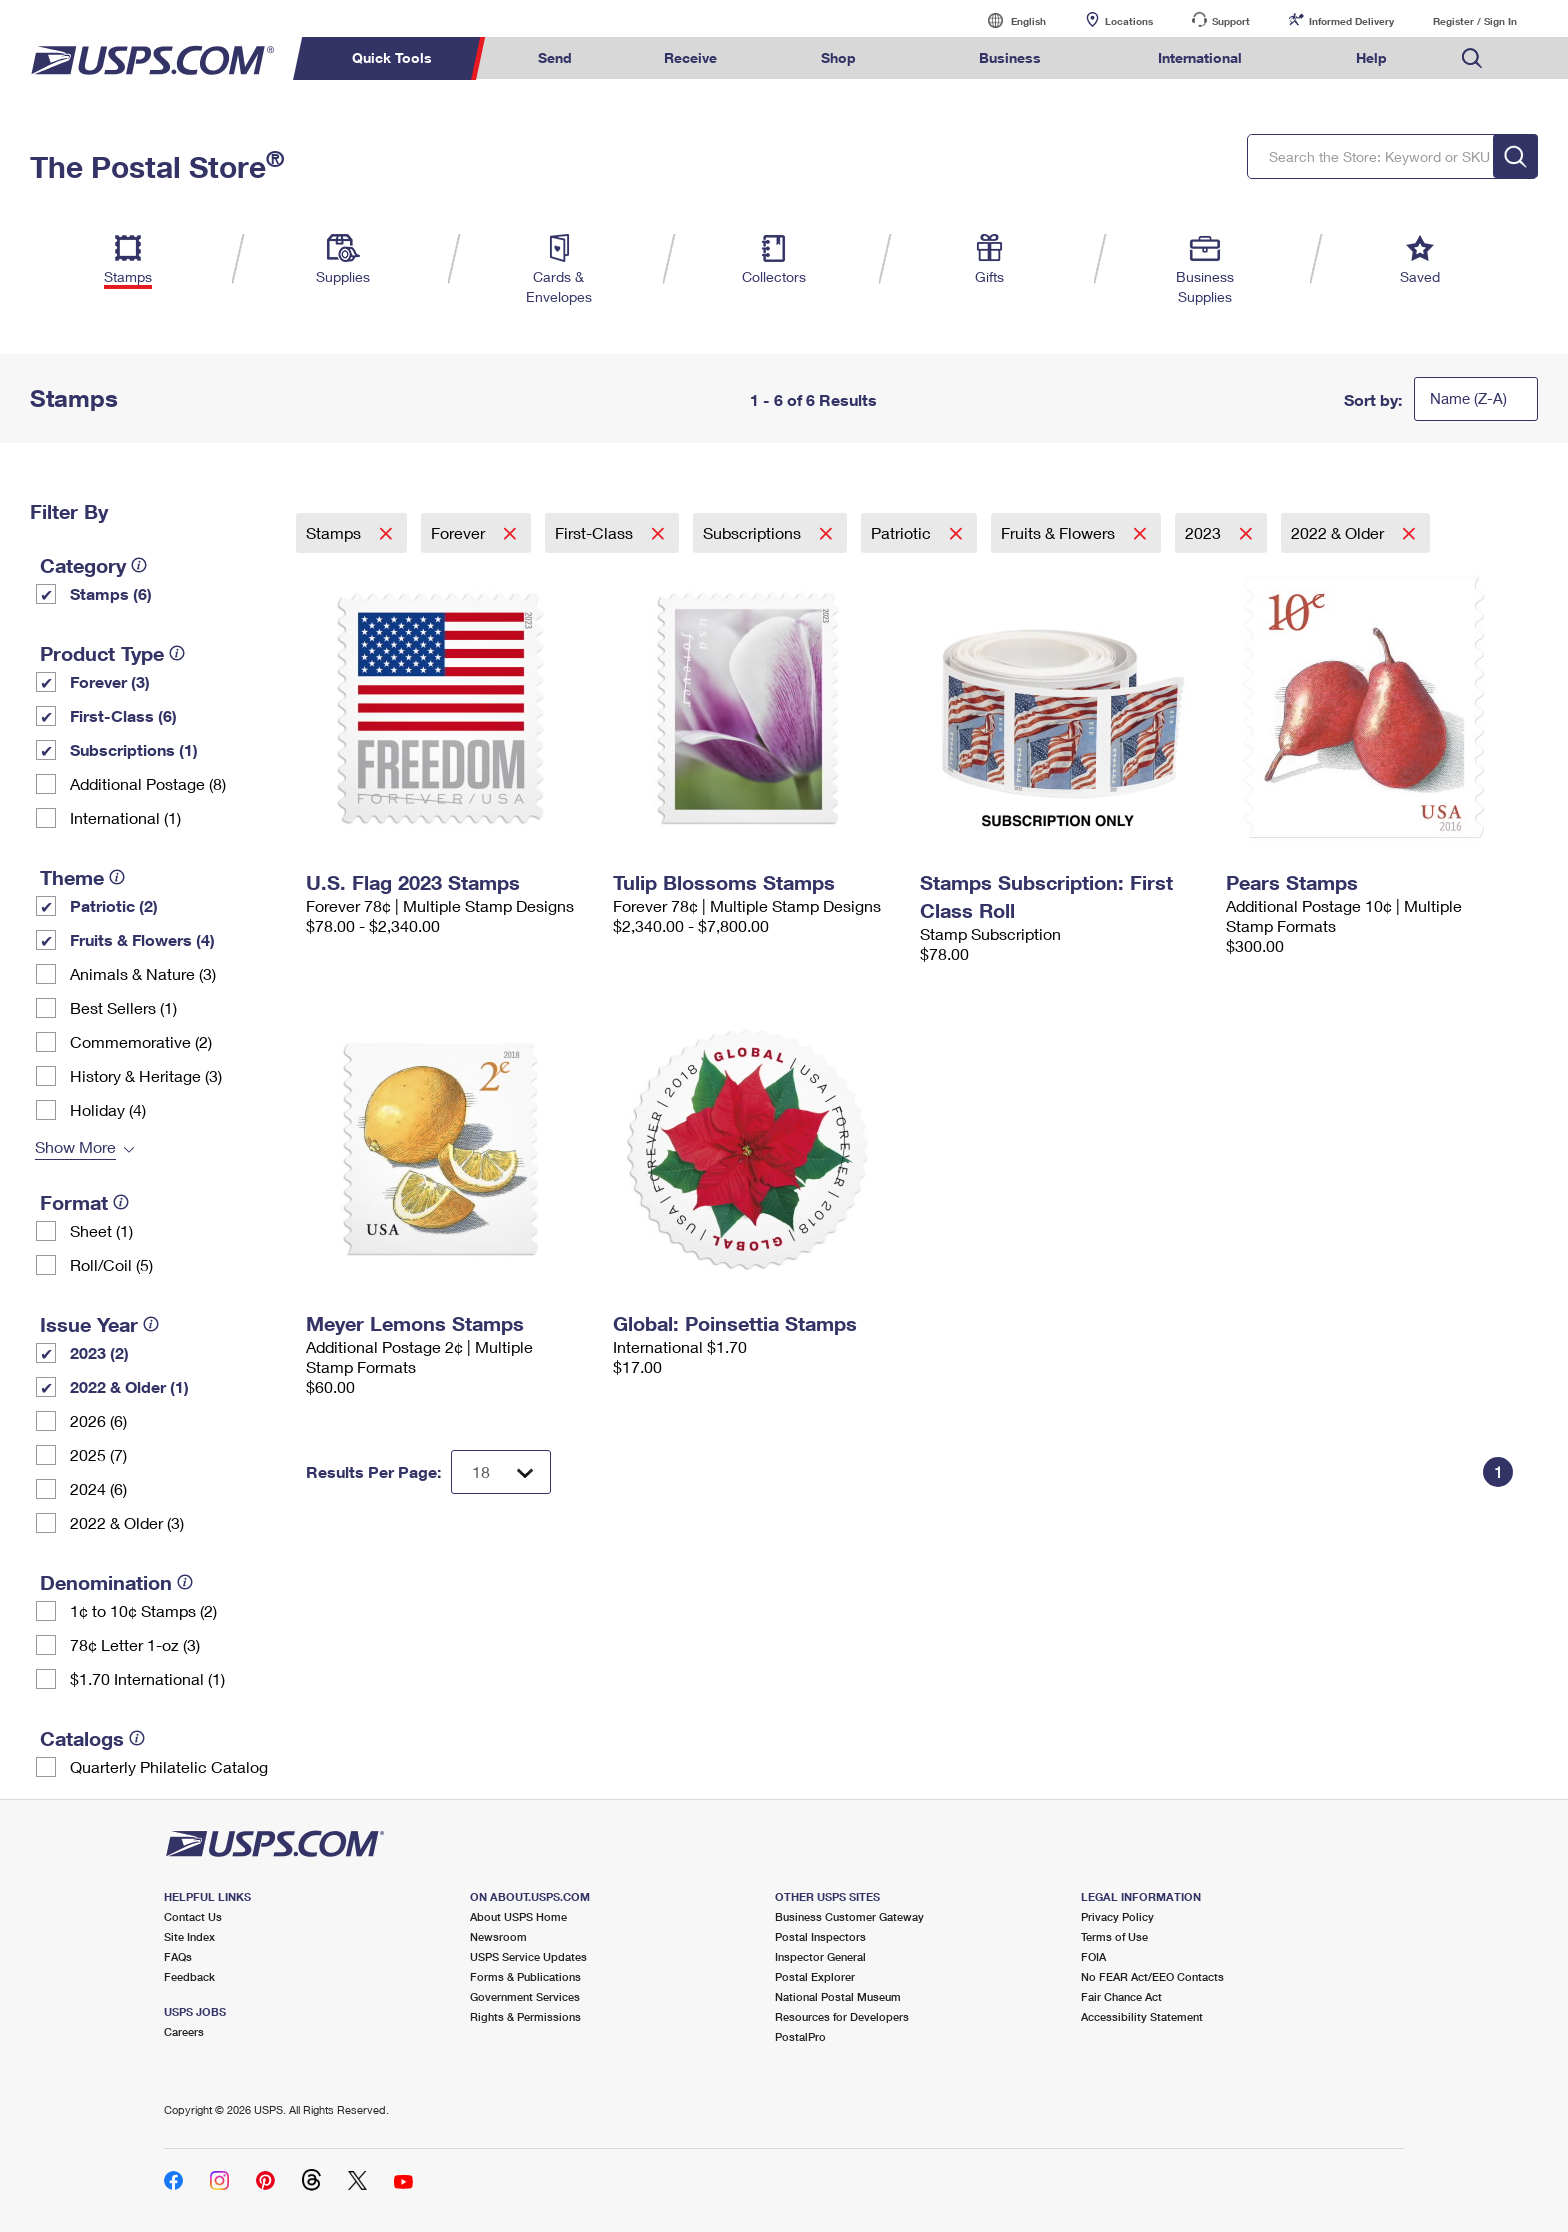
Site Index (189, 1936)
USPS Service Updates (528, 1956)
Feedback (189, 1976)
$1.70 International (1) (147, 1678)
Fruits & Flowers (1060, 532)
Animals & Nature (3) (143, 973)
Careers (184, 2031)
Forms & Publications (525, 1976)
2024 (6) (98, 1488)
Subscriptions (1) (134, 749)
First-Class (596, 532)
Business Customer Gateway (849, 1916)
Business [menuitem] (1010, 57)
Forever (460, 532)
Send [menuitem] (555, 57)
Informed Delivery (1351, 21)
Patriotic (903, 532)
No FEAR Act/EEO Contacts (1152, 1976)
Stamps (335, 532)
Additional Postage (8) (148, 783)
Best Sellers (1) (123, 1007)
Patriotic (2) (114, 905)
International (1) (125, 817)
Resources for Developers (842, 2016)
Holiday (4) (108, 1109)
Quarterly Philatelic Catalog (169, 1766)
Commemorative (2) (141, 1041)
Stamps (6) (111, 593)
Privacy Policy (1117, 1916)
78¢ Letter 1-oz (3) (135, 1644)
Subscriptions (754, 532)
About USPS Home (518, 1916)
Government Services (525, 1996)
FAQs (178, 1956)
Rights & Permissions (525, 2016)
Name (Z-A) (1468, 398)
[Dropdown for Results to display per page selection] (501, 1472)
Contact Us (193, 1916)
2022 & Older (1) (129, 1386)
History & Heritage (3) (146, 1075)
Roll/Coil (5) (111, 1264)
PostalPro (800, 2036)
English (1008, 20)
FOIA (1093, 1956)
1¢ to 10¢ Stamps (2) (143, 1610)
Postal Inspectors (820, 1936)
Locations (1129, 21)
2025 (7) (98, 1454)
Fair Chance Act (1121, 1996)
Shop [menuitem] (838, 57)
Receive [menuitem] (690, 57)
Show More (75, 1146)
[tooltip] (139, 565)
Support (1231, 21)
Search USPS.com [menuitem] (1472, 58)
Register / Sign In (1475, 21)
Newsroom (498, 1936)
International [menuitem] (1200, 57)
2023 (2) (99, 1352)
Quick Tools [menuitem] (392, 57)
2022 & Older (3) (127, 1522)
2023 (1205, 532)
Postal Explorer (815, 1976)
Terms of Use (1114, 1936)
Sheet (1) (101, 1230)
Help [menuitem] (1371, 57)
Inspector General (820, 1956)
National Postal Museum (838, 1996)
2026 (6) (98, 1420)
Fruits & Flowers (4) (142, 939)
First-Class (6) (123, 715)
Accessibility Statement (1142, 2016)
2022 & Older (1339, 532)
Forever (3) (110, 681)
